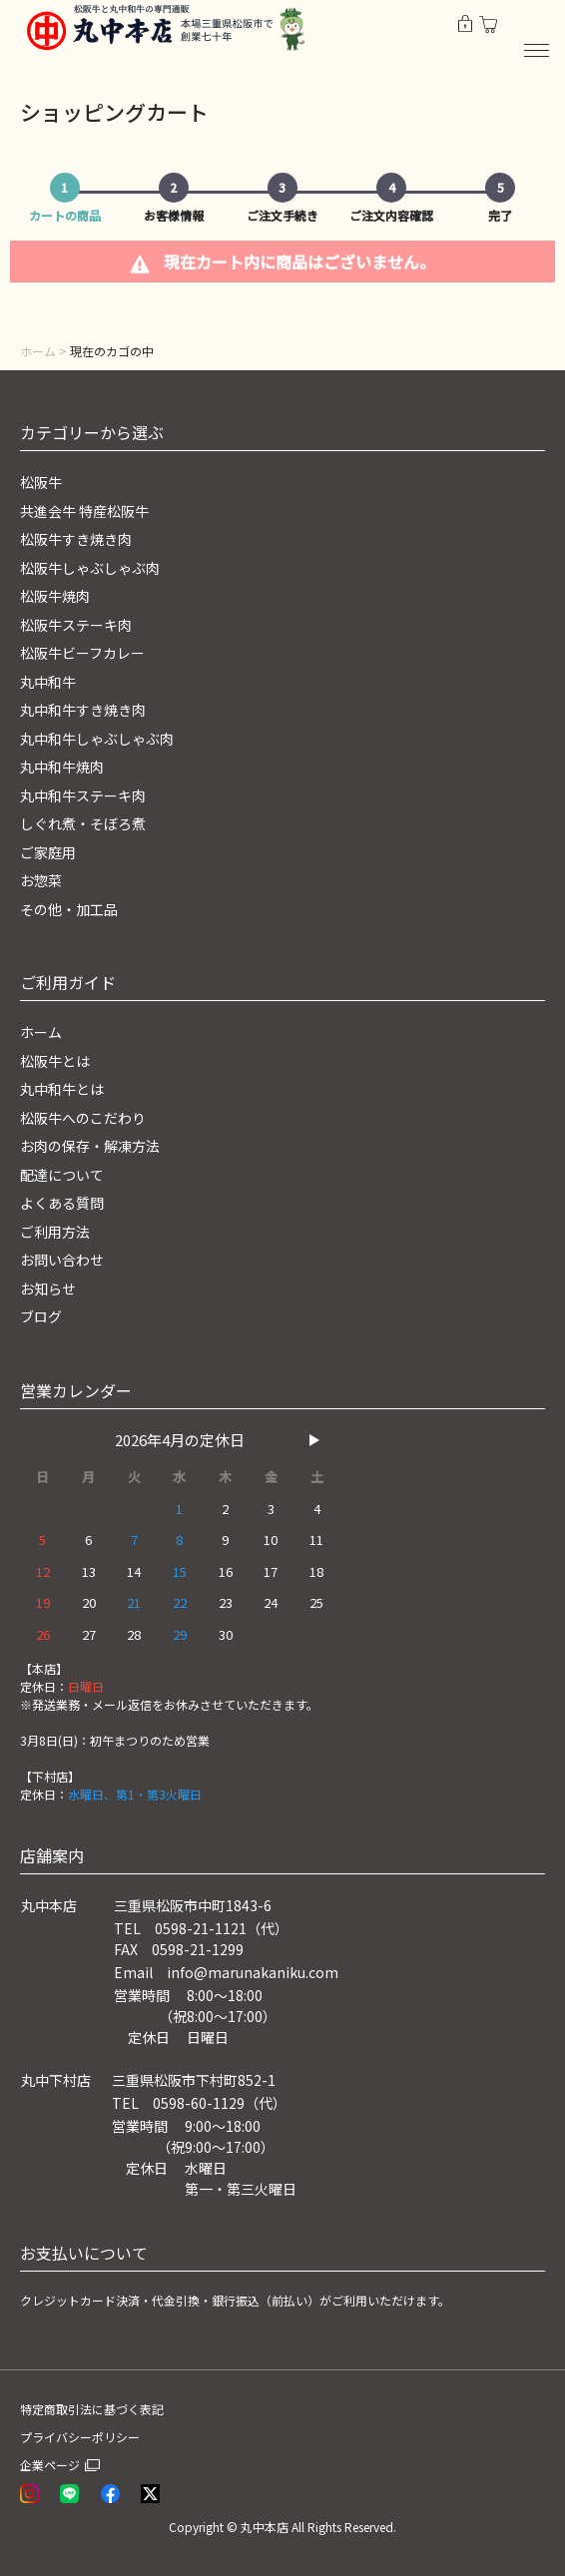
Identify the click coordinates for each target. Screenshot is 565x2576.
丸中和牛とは (62, 1089)
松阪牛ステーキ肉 (76, 625)
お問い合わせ (62, 1260)
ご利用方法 (55, 1232)
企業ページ (50, 2464)
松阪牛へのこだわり (83, 1118)
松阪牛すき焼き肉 (76, 539)
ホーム (38, 350)
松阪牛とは (55, 1061)
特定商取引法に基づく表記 (92, 2408)
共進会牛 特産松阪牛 (84, 511)
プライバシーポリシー (80, 2436)
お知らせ (48, 1288)
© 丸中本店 (257, 2526)
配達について (62, 1175)
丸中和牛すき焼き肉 (83, 710)
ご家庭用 (48, 852)
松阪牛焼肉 (55, 596)
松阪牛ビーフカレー (82, 653)
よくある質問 (62, 1203)
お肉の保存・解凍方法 (90, 1146)
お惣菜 (41, 880)
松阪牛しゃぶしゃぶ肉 (90, 568)
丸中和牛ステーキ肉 (83, 795)
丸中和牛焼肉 (62, 766)
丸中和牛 (48, 682)
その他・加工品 (69, 909)
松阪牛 (41, 482)
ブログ (41, 1316)
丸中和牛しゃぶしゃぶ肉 (97, 739)
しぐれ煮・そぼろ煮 (83, 823)
